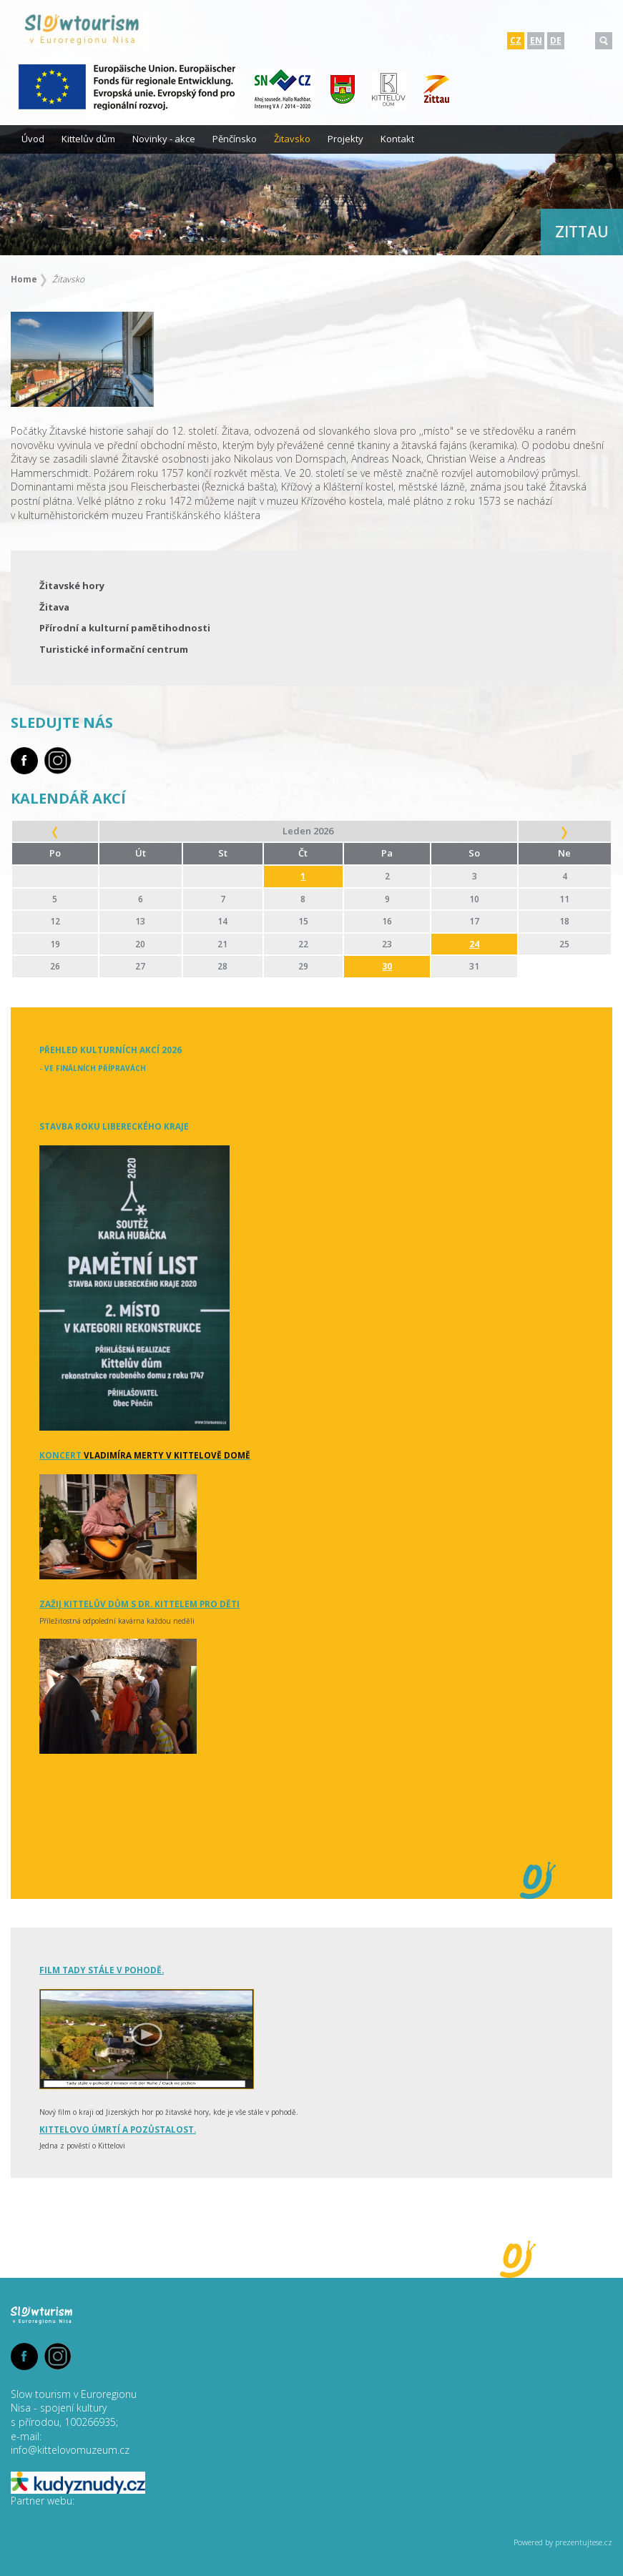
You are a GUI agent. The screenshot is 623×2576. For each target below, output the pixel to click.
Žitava (54, 607)
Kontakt (397, 138)
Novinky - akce (163, 138)
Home (24, 279)
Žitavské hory (71, 585)
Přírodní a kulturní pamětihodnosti (124, 627)
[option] (311, 190)
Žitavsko (292, 138)
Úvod (32, 138)
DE (555, 40)
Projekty (345, 138)
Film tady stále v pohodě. (101, 1969)
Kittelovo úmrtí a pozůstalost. (117, 2129)
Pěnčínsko (234, 138)
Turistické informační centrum (113, 649)
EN (536, 40)
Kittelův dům (88, 138)
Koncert (144, 1455)
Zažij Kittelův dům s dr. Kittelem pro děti (139, 1603)
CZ (515, 40)
